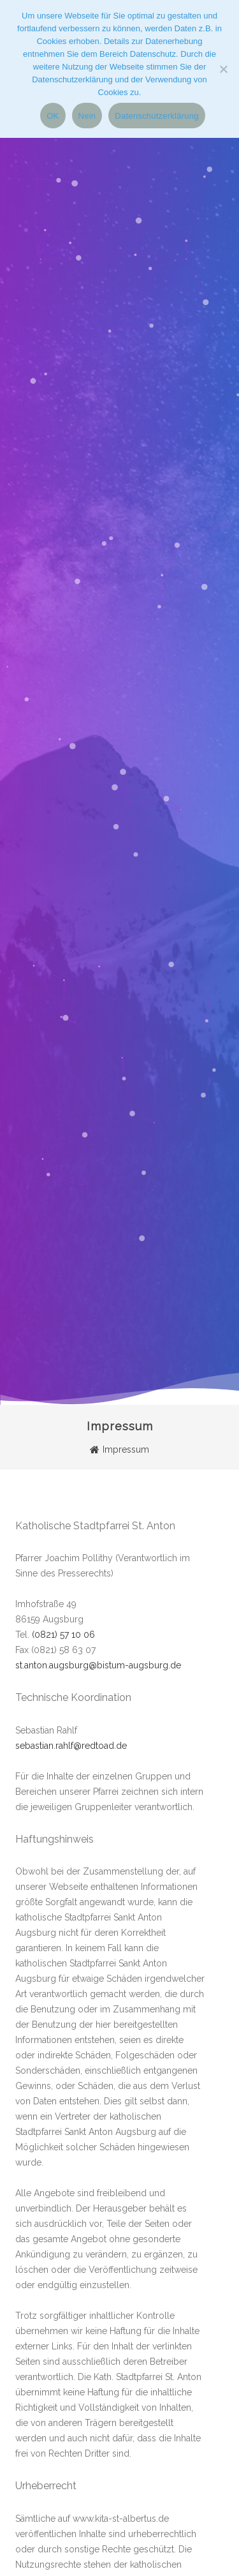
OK (53, 116)
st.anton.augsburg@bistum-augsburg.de (98, 1665)
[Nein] (223, 69)
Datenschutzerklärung (156, 116)
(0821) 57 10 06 (63, 1634)
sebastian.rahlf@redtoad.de (71, 1746)
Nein (87, 116)
